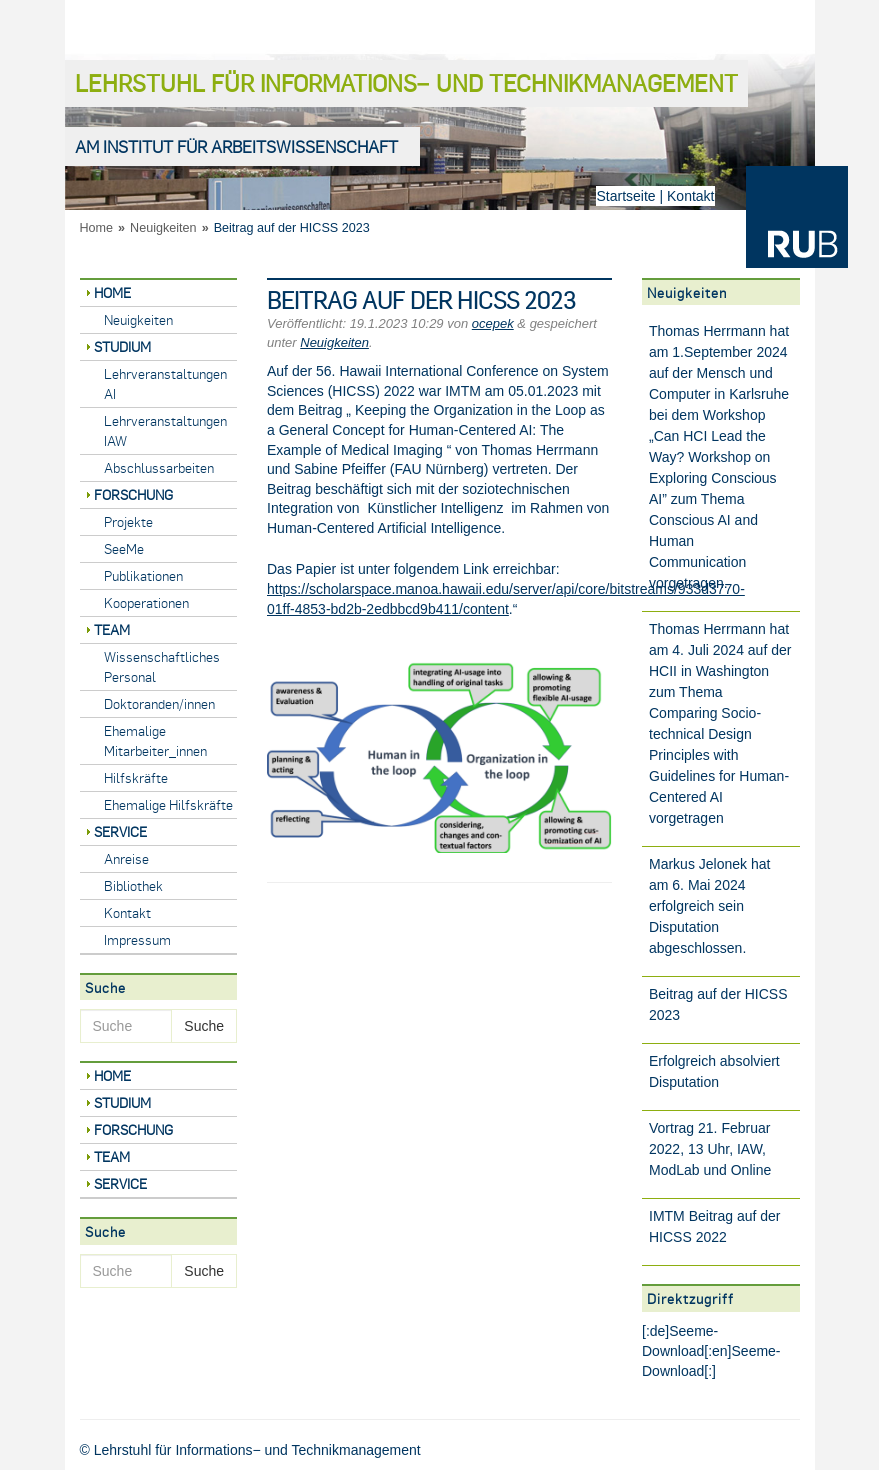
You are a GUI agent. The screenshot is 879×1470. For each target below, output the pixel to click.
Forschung (133, 494)
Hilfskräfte (136, 777)
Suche (204, 1026)
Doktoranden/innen (159, 703)
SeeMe (124, 548)
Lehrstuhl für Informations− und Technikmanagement (406, 82)
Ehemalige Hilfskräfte (168, 804)
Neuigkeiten (163, 228)
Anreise (126, 858)
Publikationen (143, 575)
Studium (122, 346)
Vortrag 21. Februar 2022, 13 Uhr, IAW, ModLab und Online (710, 1149)
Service (120, 831)
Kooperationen (146, 602)
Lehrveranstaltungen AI (165, 383)
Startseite (625, 196)
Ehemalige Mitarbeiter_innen (155, 740)
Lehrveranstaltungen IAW (165, 430)
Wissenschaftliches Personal (162, 666)
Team (112, 629)
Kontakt (690, 196)
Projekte (128, 521)
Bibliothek (133, 885)
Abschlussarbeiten (159, 467)
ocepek (493, 323)
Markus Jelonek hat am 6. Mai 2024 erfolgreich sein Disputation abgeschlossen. (709, 906)
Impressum (137, 939)
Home (97, 228)
